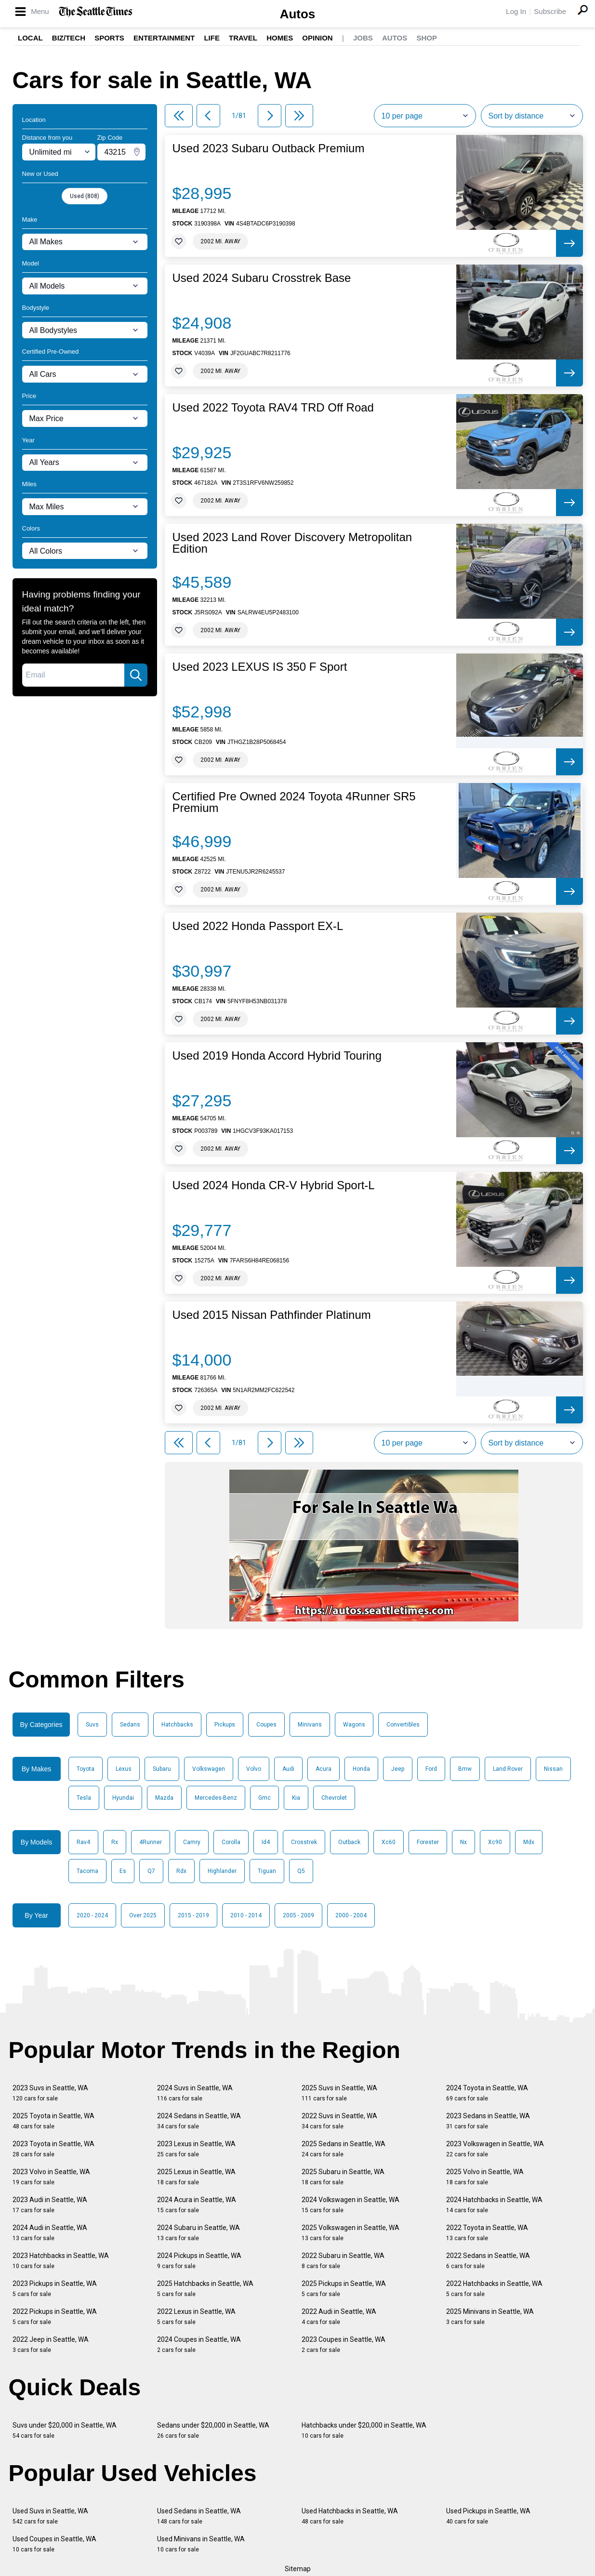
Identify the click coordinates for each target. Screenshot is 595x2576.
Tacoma (87, 1871)
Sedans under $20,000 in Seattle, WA (213, 2430)
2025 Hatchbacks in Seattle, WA (205, 2288)
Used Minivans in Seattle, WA (201, 2544)
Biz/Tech (68, 38)
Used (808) (84, 196)
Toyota (85, 1769)
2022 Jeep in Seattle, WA (51, 2344)
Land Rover (508, 1769)
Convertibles (403, 1724)
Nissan (553, 1769)
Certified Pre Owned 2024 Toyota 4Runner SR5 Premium (294, 802)
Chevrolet (334, 1797)
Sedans (130, 1724)
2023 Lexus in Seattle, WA (196, 2149)
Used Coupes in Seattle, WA (54, 2544)
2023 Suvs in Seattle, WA (50, 2093)
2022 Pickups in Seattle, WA (55, 2316)
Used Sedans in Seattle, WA (199, 2516)
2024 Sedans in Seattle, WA (199, 2121)
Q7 (151, 1871)
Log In (516, 11)
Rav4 (83, 1842)
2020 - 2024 (92, 1915)
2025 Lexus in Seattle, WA (196, 2177)
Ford (431, 1769)
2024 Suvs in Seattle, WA (195, 2093)
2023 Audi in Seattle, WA (50, 2205)
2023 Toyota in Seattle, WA (53, 2149)
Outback (349, 1842)
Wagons (354, 1724)
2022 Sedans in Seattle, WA (488, 2261)
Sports (109, 38)
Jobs (363, 38)
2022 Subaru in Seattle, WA (343, 2261)
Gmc (264, 1797)
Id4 (266, 1842)
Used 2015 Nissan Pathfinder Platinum (271, 1315)
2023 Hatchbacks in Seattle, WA (61, 2261)
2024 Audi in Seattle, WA (50, 2233)
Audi (288, 1769)
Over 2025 (143, 1915)
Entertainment (164, 38)
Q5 (301, 1871)
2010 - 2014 (246, 1915)
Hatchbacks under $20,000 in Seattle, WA (364, 2430)
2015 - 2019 (193, 1915)
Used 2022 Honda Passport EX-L (258, 926)
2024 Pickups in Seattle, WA (199, 2261)
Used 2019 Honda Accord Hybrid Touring (277, 1056)
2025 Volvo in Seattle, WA (485, 2177)
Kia (296, 1797)
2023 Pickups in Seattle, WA (55, 2288)
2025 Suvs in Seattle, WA (339, 2093)
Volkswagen (208, 1769)
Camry (191, 1842)
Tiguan (267, 1871)
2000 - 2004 (351, 1915)
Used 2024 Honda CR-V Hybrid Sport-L (273, 1185)
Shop (426, 38)
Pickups (224, 1724)
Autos (298, 14)
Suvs (92, 1724)
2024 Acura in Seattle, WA (196, 2205)
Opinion (317, 38)
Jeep (397, 1769)
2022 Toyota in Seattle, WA (487, 2233)
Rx (114, 1842)
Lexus (124, 1769)
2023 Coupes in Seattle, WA (343, 2344)
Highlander (222, 1871)
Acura (323, 1769)
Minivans (310, 1724)
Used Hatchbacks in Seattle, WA (350, 2516)
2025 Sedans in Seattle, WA (343, 2149)
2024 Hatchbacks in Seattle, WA (494, 2205)
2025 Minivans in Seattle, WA (490, 2316)
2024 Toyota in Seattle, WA (487, 2093)
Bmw (465, 1769)
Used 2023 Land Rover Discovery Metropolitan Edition (292, 543)
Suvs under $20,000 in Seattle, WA (65, 2430)
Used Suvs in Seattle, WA (50, 2516)
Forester (428, 1842)
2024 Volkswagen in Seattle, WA (350, 2205)
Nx (463, 1842)
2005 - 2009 (298, 1915)
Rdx (181, 1871)
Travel (243, 38)
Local (30, 38)
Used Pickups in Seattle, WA (488, 2516)
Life (212, 38)
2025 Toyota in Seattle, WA (53, 2121)
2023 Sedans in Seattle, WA (488, 2121)
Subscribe (550, 11)
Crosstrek (304, 1842)
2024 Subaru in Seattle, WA (198, 2233)
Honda (361, 1769)
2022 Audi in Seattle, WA (339, 2316)
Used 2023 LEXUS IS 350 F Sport (259, 667)
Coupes (266, 1724)
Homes (279, 38)
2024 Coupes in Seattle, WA (199, 2344)
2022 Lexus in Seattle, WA (196, 2316)
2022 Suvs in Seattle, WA (339, 2121)
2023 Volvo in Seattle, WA (51, 2177)
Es (122, 1871)
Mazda (164, 1797)
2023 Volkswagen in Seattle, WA (495, 2149)
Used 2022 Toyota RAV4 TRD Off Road (273, 407)
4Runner (150, 1842)
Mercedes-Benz (216, 1797)
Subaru (162, 1769)
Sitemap (298, 2569)
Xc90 (495, 1842)
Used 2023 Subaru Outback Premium (268, 148)
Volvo (253, 1769)
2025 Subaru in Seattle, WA (343, 2177)
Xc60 (389, 1842)
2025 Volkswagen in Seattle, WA (350, 2233)
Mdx (528, 1842)
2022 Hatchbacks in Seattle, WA (494, 2288)
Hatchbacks (177, 1724)
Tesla (84, 1797)
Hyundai (123, 1797)
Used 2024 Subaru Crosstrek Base (261, 278)
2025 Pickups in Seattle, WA (344, 2288)
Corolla (231, 1842)
